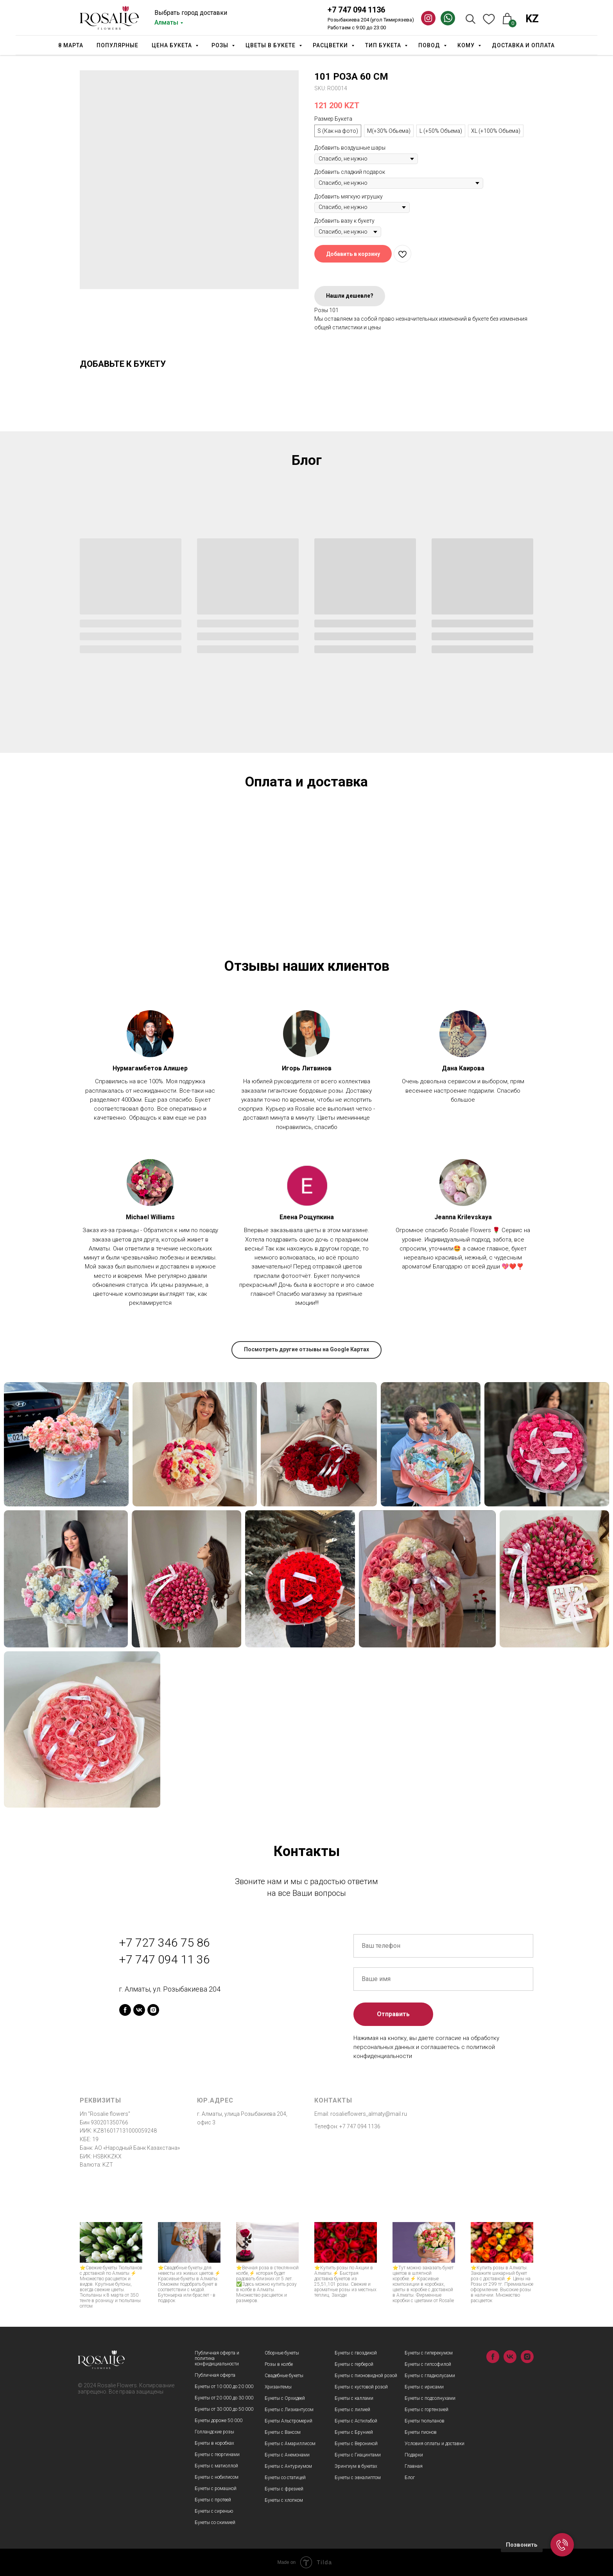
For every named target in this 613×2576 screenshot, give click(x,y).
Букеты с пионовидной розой (366, 2375)
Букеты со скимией (215, 2522)
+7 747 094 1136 (356, 9)
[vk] (139, 2010)
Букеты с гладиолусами (430, 2375)
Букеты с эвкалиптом (358, 2477)
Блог (410, 2477)
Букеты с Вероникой (356, 2443)
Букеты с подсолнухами (430, 2398)
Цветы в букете (271, 45)
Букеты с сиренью (214, 2511)
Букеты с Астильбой (356, 2421)
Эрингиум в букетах (356, 2466)
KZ (532, 19)
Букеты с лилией (352, 2409)
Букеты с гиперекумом (429, 2353)
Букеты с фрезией (284, 2489)
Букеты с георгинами (217, 2454)
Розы (221, 45)
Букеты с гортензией (426, 2409)
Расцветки (331, 45)
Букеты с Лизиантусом (289, 2409)
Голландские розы (214, 2432)
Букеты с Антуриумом (288, 2466)
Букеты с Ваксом (283, 2432)
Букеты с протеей (213, 2500)
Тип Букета (384, 45)
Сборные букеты (282, 2353)
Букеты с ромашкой (216, 2488)
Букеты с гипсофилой (428, 2364)
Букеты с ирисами (424, 2387)
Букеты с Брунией (354, 2432)
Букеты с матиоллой (216, 2466)
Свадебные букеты (284, 2375)
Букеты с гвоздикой (356, 2353)
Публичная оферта (215, 2375)
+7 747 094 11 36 (164, 1959)
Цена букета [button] (173, 45)
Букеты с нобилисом (216, 2477)
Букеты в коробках (214, 2443)
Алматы (166, 22)
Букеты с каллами (354, 2398)
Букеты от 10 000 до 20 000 (224, 2386)
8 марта (70, 45)
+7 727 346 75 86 (164, 1942)
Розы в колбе (279, 2364)
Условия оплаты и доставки (434, 2443)
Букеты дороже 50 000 (218, 2420)
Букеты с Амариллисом (290, 2443)
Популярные (117, 45)
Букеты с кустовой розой (361, 2387)
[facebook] (125, 2010)
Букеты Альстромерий (288, 2421)
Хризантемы (278, 2387)
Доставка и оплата (523, 45)
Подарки (414, 2455)
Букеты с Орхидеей (285, 2398)
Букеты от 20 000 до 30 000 (224, 2398)
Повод (430, 45)
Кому (466, 45)
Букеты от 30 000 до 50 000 (224, 2409)
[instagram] (153, 2010)
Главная (414, 2466)
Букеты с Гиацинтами (358, 2455)
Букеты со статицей (285, 2477)
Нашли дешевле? (349, 296)
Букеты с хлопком (284, 2500)
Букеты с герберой (354, 2364)
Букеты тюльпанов (425, 2421)
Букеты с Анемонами (287, 2455)
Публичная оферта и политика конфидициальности (217, 2358)
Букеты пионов (421, 2432)
